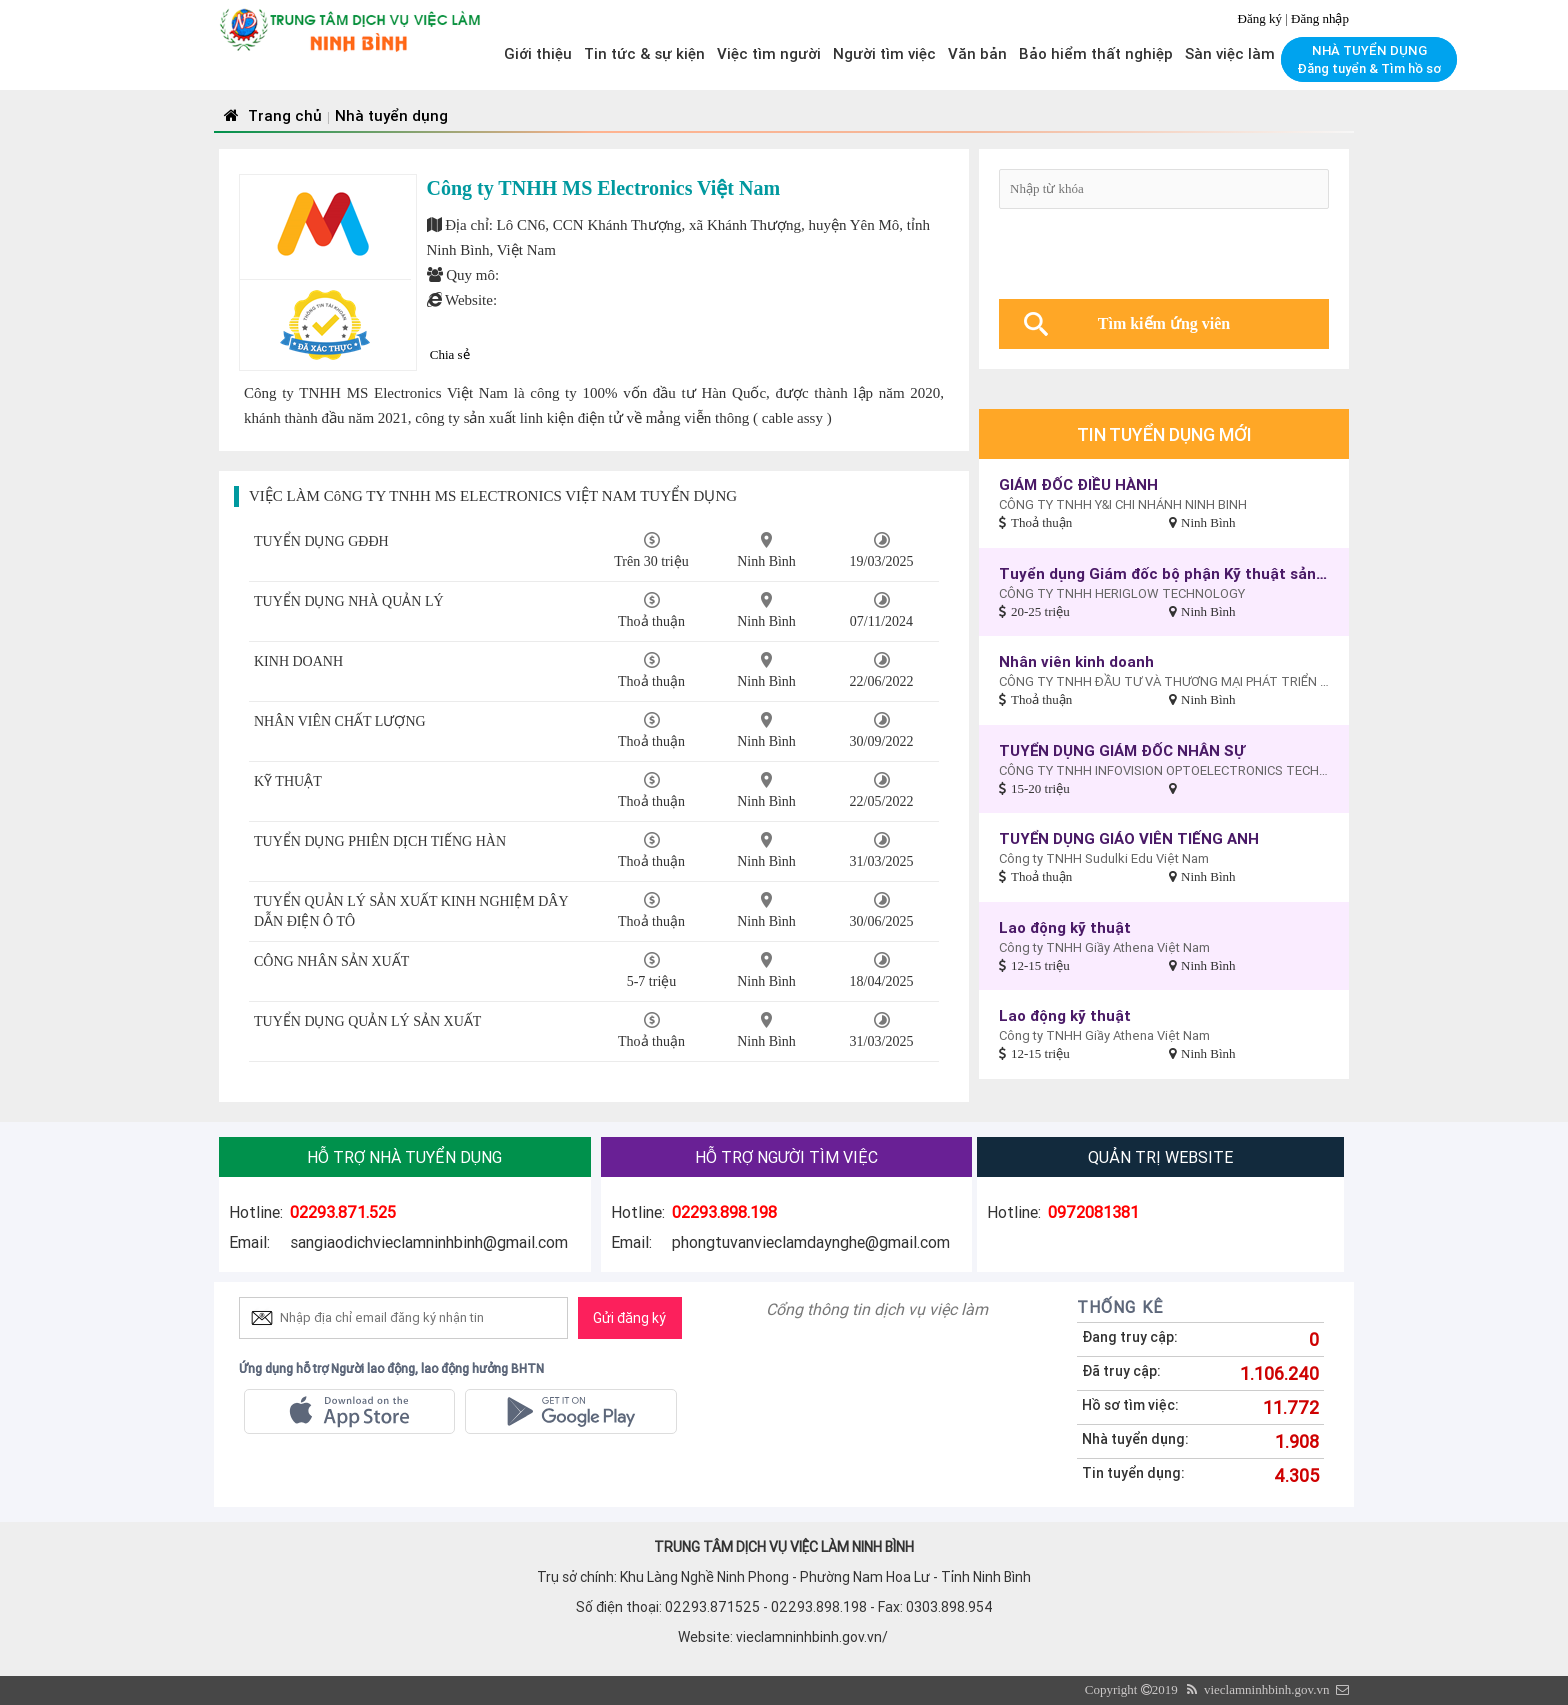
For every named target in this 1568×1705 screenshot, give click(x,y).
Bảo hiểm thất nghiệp (1096, 53)
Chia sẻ (450, 354)
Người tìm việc (884, 53)
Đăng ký (1262, 18)
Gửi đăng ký (629, 1318)
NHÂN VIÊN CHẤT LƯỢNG (340, 721)
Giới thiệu (538, 53)
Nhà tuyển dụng (391, 115)
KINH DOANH (298, 661)
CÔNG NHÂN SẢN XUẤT (331, 961)
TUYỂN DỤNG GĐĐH (321, 541)
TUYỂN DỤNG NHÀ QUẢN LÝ (349, 601)
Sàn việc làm (1230, 53)
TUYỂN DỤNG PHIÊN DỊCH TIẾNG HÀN (380, 841)
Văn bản (977, 53)
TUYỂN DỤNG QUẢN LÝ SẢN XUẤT (367, 1021)
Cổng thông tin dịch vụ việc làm (877, 1309)
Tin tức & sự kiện (644, 53)
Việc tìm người (769, 53)
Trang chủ (270, 115)
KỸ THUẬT (288, 781)
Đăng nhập (1320, 18)
